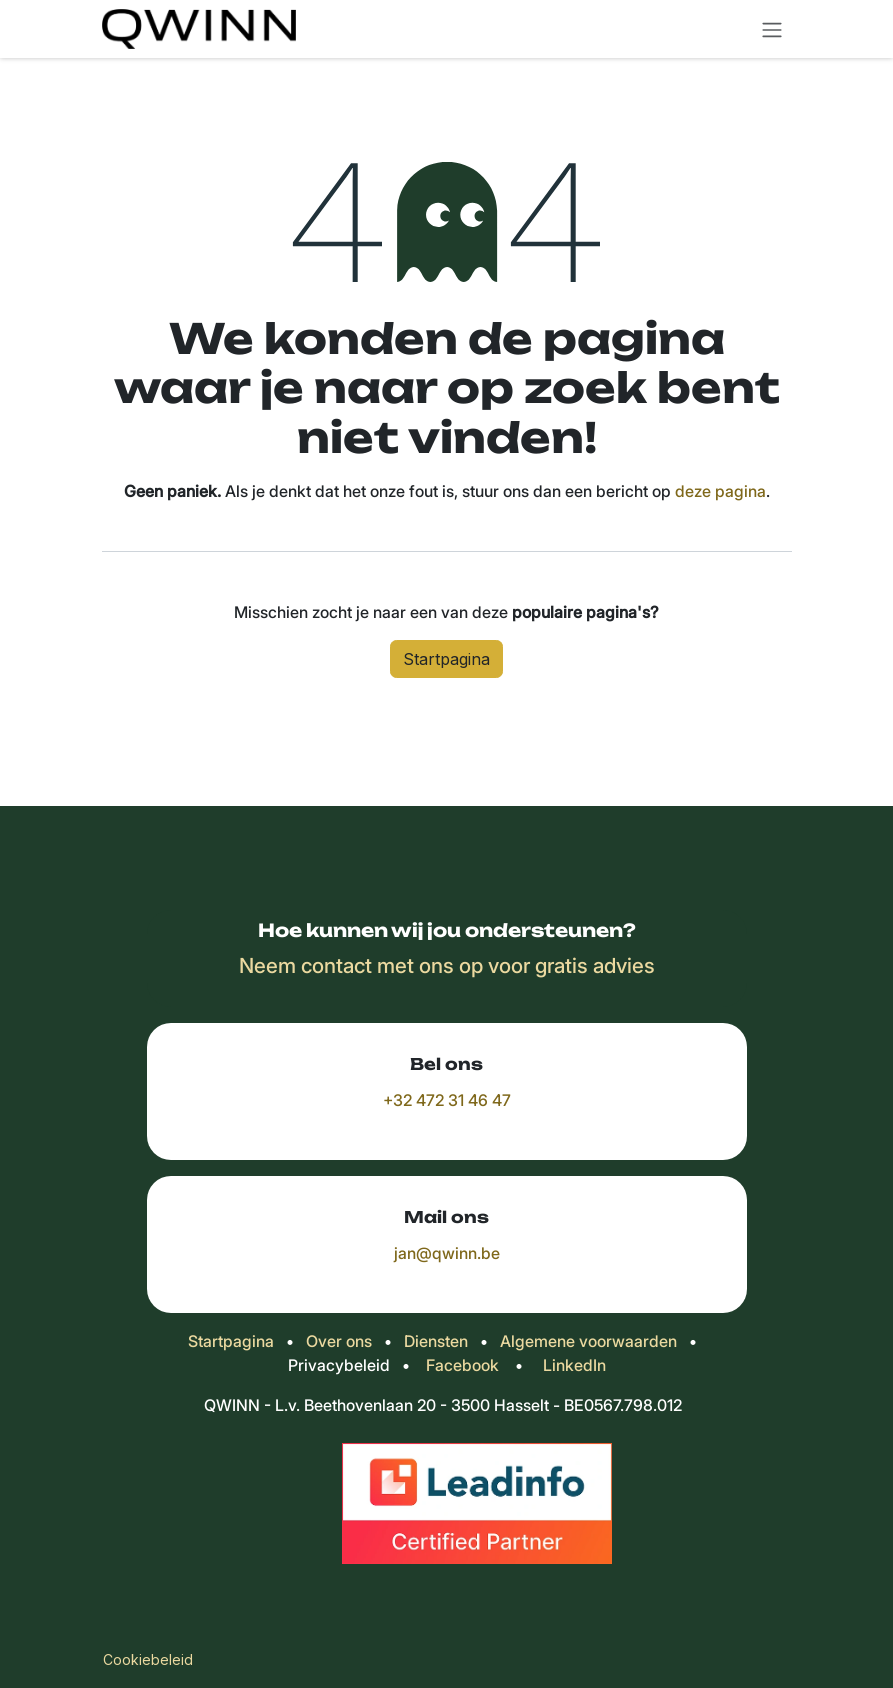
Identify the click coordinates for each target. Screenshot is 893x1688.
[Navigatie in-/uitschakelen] (772, 29)
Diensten (436, 1341)
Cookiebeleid (148, 1659)
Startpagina (446, 659)
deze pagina (720, 491)
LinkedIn (574, 1365)
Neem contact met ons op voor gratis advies (447, 965)
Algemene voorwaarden (588, 1341)
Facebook (462, 1365)
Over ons (339, 1341)
